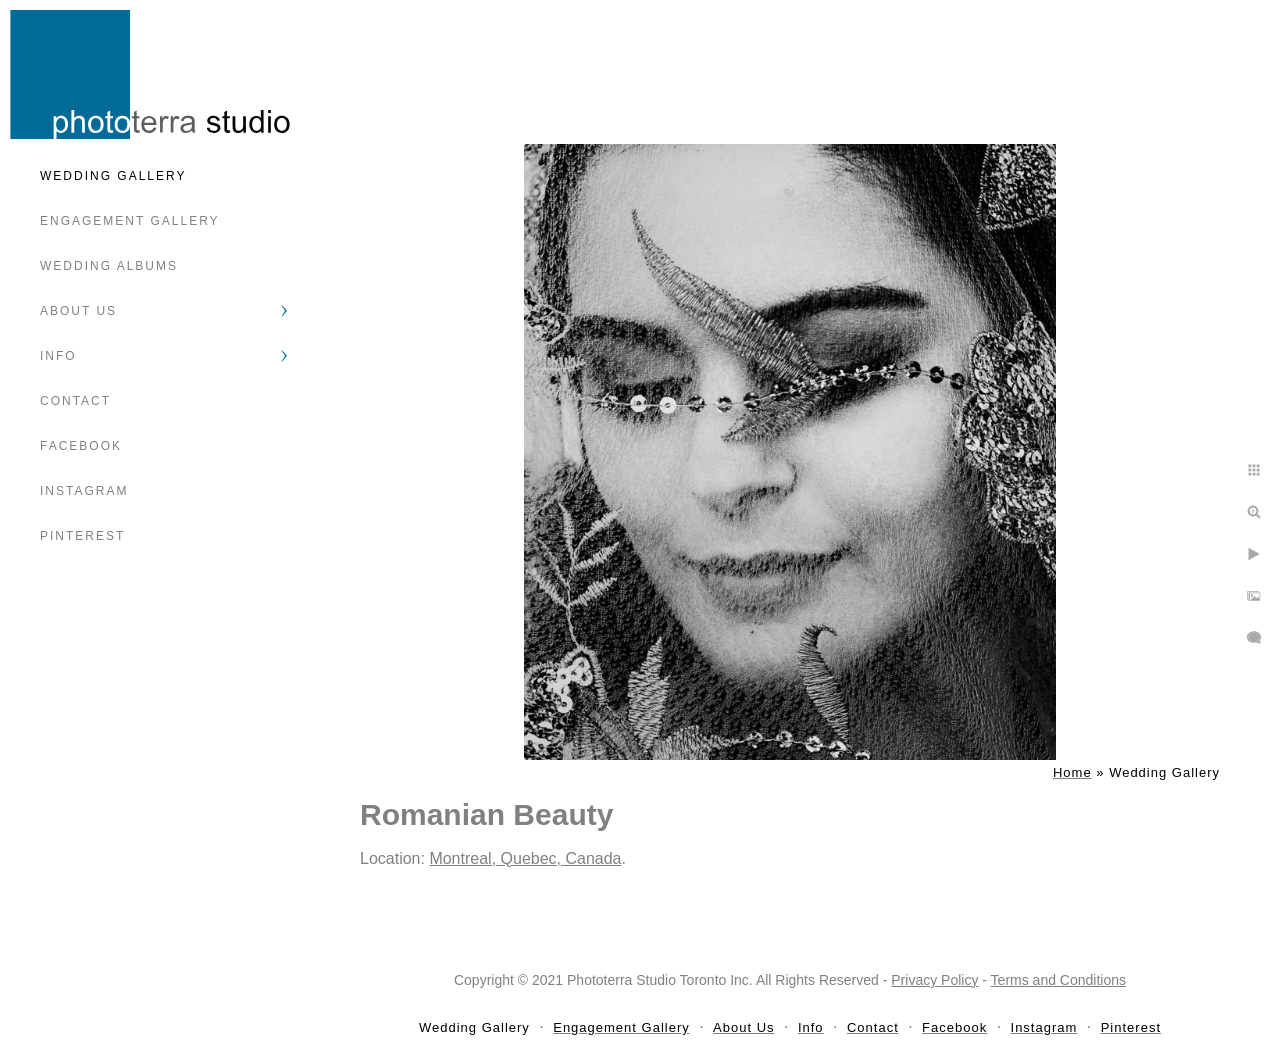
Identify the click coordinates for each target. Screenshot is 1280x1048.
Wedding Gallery (113, 176)
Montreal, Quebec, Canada (525, 858)
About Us (78, 311)
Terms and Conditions (1058, 980)
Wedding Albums (109, 266)
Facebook (81, 446)
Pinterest (82, 536)
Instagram (84, 491)
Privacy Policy (934, 980)
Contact (75, 401)
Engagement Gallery (130, 221)
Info (58, 356)
